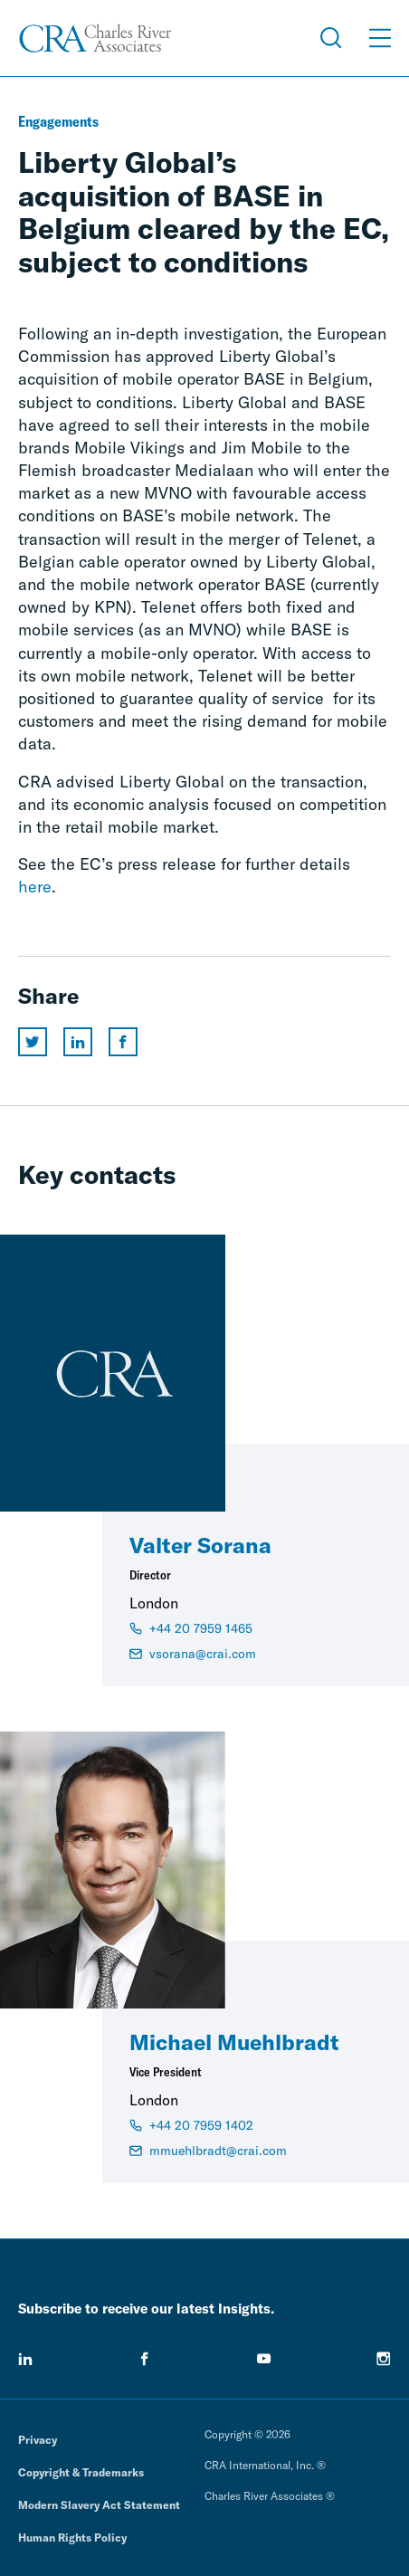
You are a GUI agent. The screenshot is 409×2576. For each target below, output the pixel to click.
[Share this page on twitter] (32, 1041)
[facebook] (145, 2359)
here (35, 886)
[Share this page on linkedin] (77, 1041)
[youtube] (264, 2359)
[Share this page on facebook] (123, 1041)
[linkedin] (25, 2359)
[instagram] (383, 2359)
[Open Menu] (380, 38)
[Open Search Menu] (331, 38)
